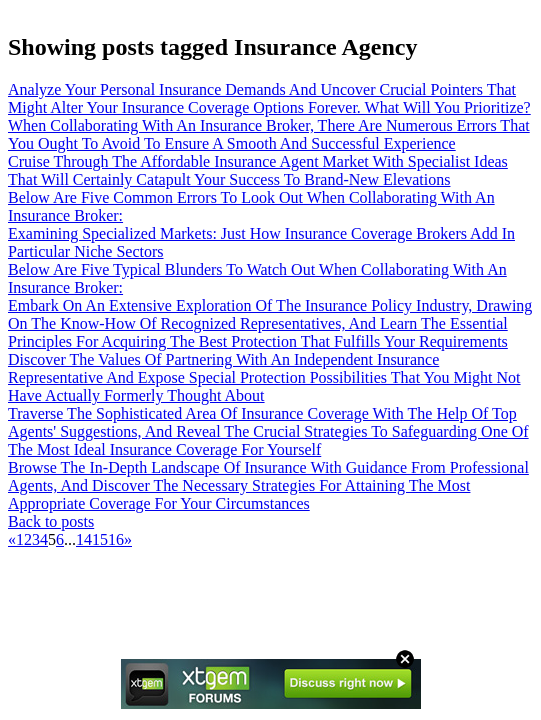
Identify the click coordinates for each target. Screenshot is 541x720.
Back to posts (51, 521)
